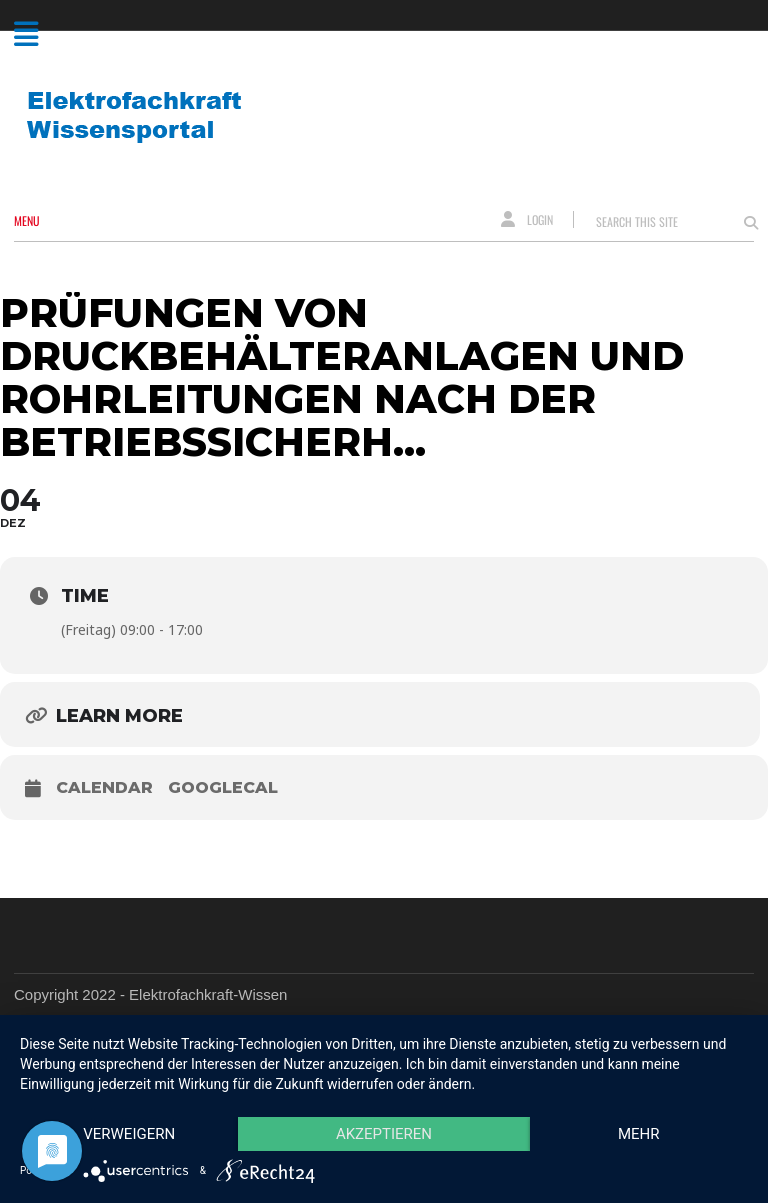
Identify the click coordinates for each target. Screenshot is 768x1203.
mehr (639, 1134)
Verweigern (129, 1134)
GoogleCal (223, 787)
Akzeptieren (384, 1134)
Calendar (104, 787)
